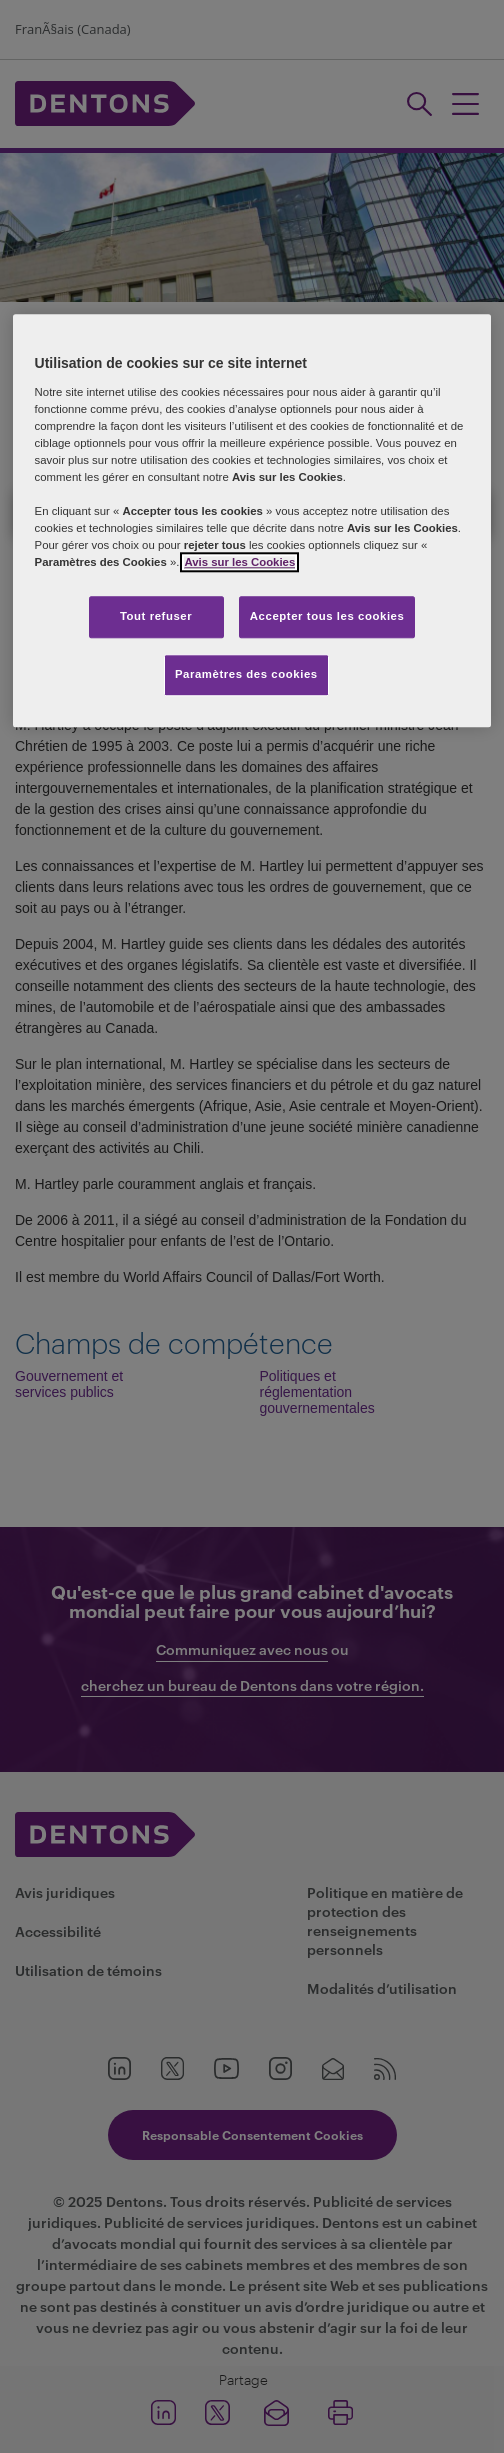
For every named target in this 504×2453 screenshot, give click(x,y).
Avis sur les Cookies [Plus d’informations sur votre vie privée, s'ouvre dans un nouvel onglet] (239, 562)
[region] (252, 520)
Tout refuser (156, 617)
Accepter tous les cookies (327, 617)
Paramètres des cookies (246, 674)
